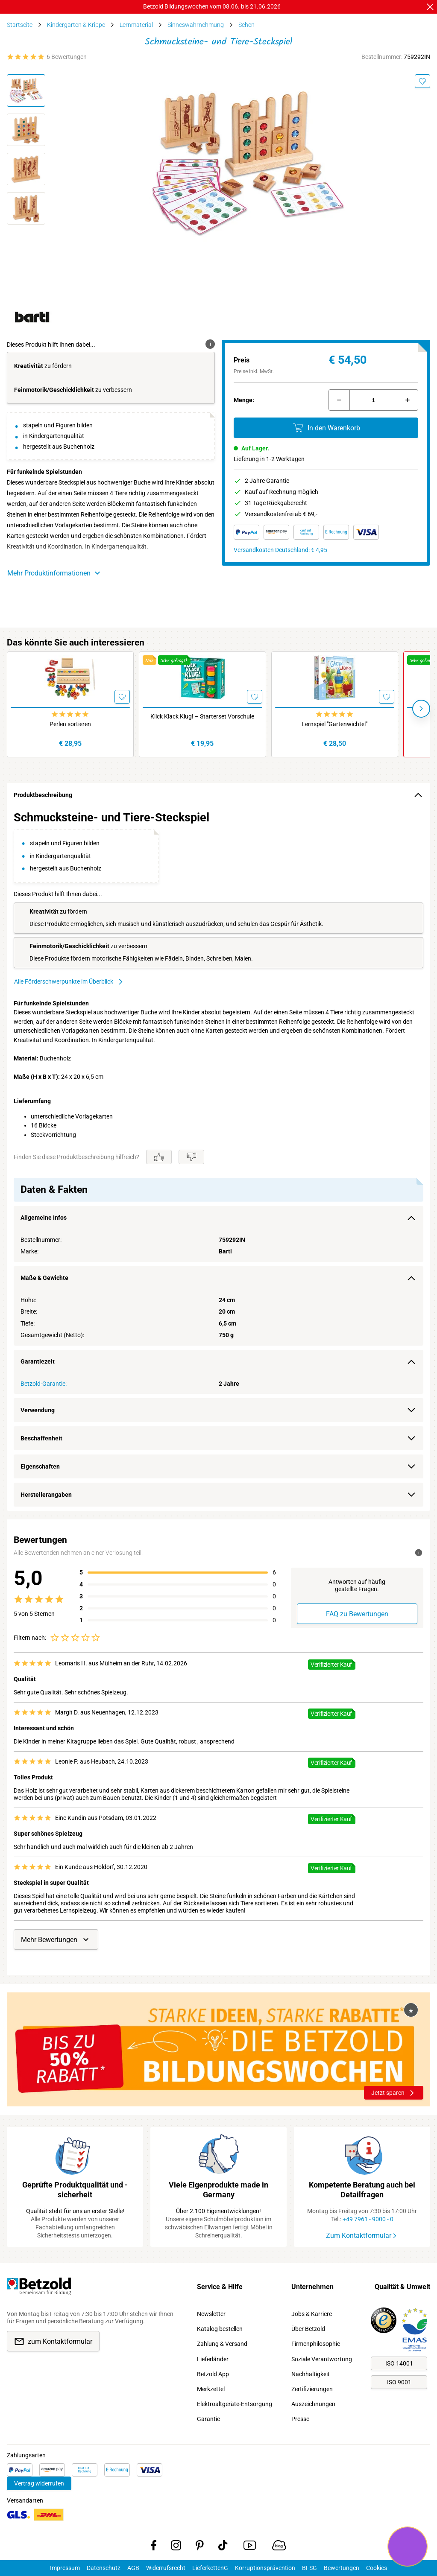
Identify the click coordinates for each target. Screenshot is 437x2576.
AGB (133, 2567)
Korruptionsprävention (265, 2567)
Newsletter (211, 2313)
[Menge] (373, 400)
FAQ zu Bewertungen (357, 1614)
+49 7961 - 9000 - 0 (368, 2219)
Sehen (246, 25)
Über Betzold (308, 2328)
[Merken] (422, 81)
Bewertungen (341, 2567)
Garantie (208, 2418)
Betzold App (213, 2374)
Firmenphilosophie (315, 2343)
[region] (218, 1159)
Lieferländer (213, 2359)
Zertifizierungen (312, 2389)
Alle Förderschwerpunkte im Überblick (69, 982)
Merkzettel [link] (211, 2389)
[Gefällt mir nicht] (191, 1157)
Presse (300, 2418)
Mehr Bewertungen (56, 1939)
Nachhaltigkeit (310, 2374)
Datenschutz (103, 2567)
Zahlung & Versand (222, 2343)
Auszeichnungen (313, 2404)
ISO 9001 (399, 2382)
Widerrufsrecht (165, 2567)
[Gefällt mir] (159, 1157)
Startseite (19, 25)
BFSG (309, 2567)
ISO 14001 (399, 2363)
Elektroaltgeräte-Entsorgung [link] (234, 2404)
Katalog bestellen (220, 2328)
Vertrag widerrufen (39, 2483)
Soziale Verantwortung (321, 2359)
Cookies (376, 2567)
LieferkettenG (210, 2567)
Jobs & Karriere (311, 2313)
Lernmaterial (136, 25)
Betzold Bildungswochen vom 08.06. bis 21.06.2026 (212, 6)
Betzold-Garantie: (44, 1383)
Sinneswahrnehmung (195, 25)
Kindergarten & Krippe (76, 25)
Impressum (65, 2567)
